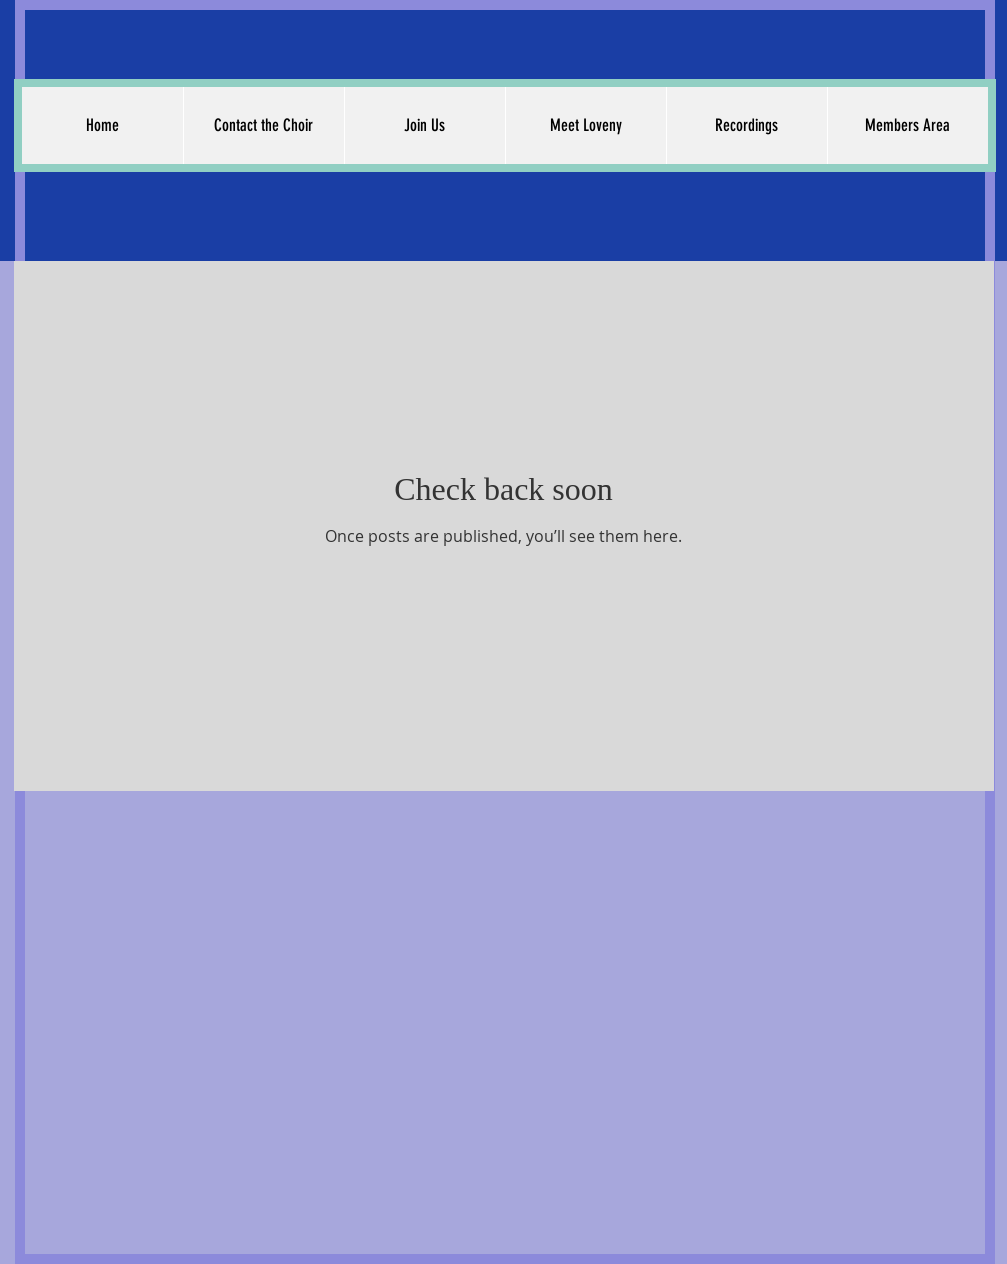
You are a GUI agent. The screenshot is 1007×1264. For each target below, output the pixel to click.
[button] (263, 125)
